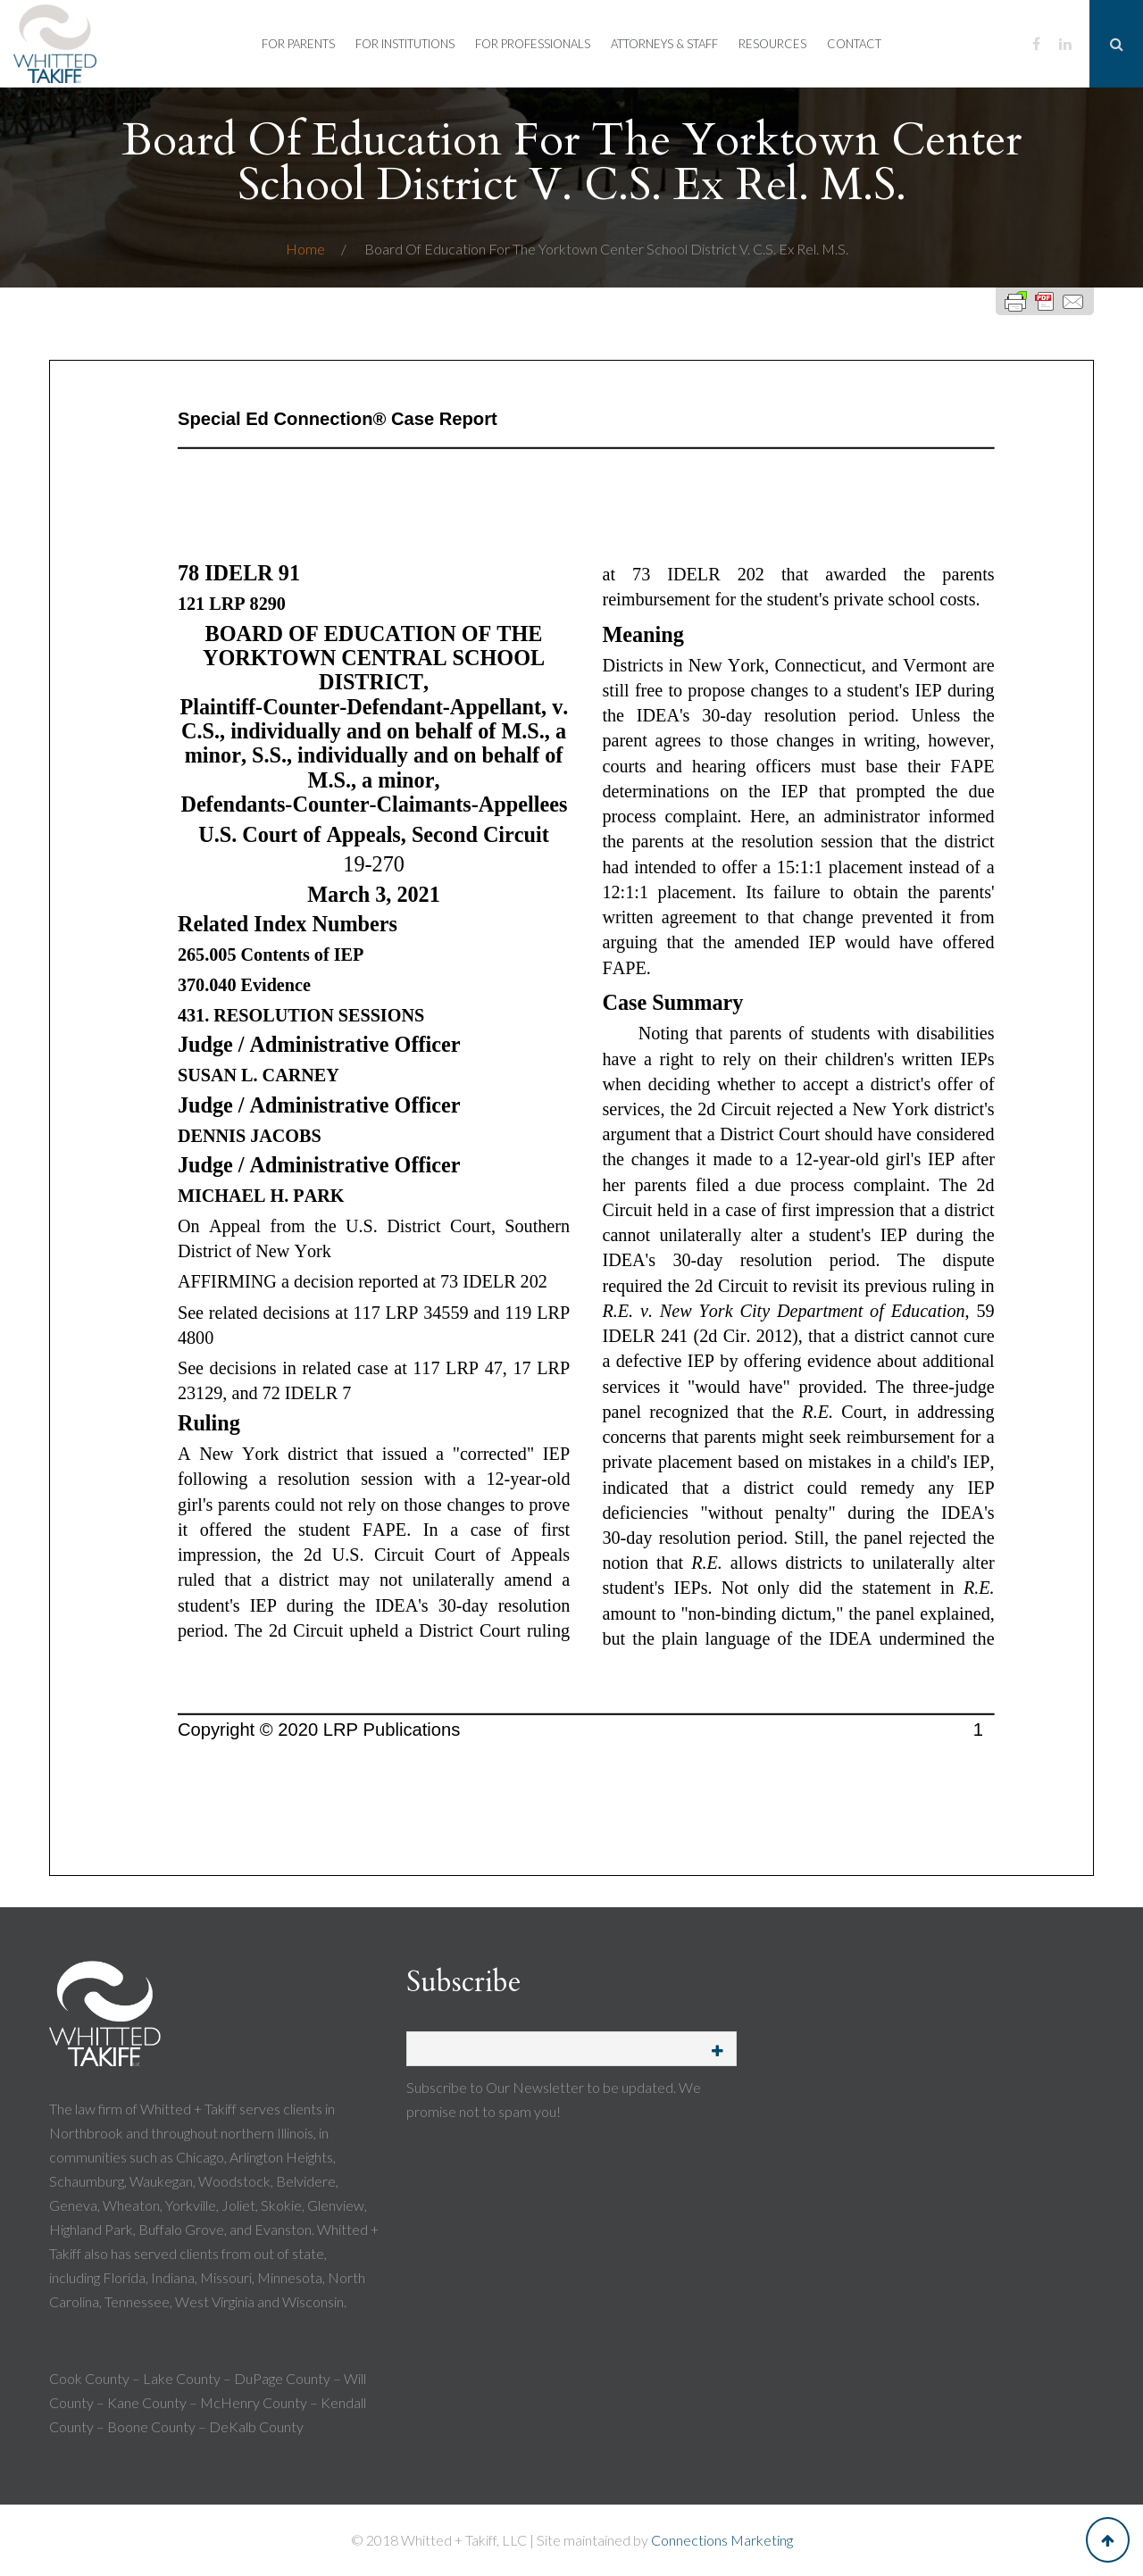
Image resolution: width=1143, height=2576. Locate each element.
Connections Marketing (722, 2539)
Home (307, 248)
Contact (854, 44)
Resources (772, 44)
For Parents (298, 44)
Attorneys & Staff (664, 44)
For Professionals (532, 44)
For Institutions (405, 44)
